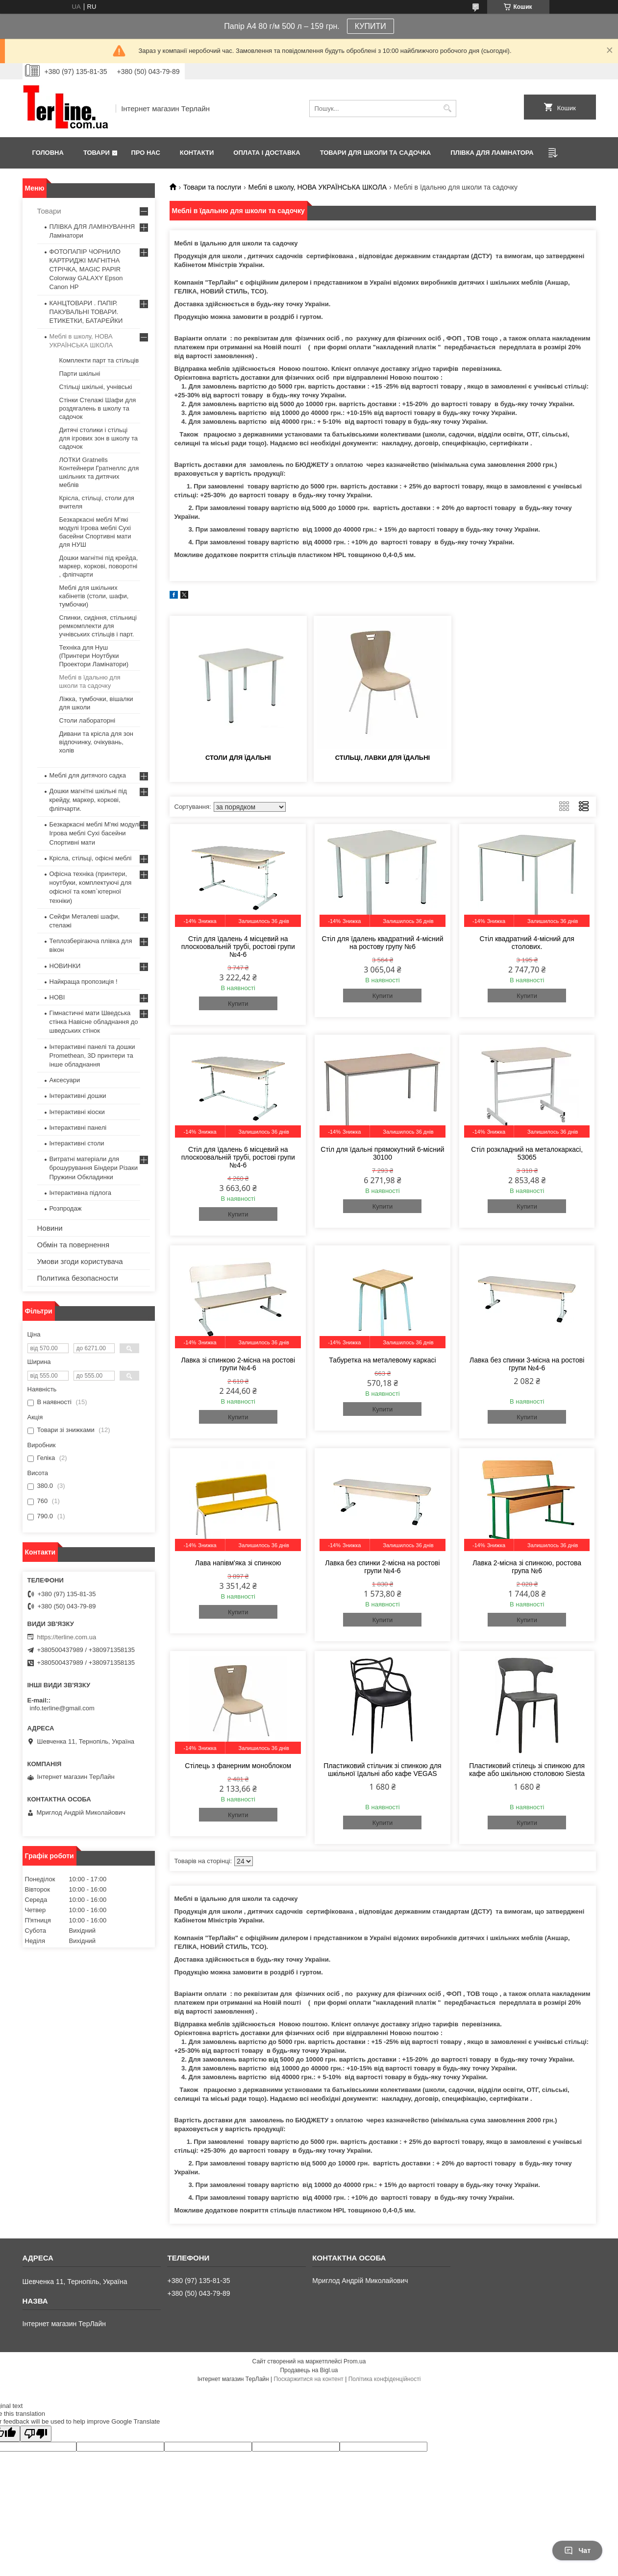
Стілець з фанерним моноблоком (238, 1766)
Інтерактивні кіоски (77, 1112)
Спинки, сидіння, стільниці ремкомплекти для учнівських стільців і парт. (98, 626)
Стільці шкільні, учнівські (95, 386)
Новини (50, 1228)
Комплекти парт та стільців (99, 360)
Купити (238, 1003)
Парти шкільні (79, 373)
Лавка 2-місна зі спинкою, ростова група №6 (526, 1567)
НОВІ (57, 997)
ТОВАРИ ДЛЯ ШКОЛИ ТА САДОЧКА (375, 152)
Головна (48, 152)
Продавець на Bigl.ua (309, 2370)
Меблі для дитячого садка (87, 775)
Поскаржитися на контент (308, 2379)
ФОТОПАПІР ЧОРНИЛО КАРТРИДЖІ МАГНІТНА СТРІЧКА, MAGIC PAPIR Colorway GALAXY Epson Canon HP (86, 269)
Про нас (145, 152)
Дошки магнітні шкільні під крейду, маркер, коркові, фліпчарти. (88, 799)
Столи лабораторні (87, 720)
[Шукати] (447, 108)
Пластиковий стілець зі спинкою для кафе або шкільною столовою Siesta (527, 1769)
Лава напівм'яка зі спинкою (238, 1563)
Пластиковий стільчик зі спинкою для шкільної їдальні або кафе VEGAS (382, 1769)
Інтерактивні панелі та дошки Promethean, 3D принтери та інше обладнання (92, 1055)
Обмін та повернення (73, 1244)
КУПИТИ (370, 26)
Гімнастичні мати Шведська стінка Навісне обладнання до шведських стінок (93, 1021)
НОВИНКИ (65, 966)
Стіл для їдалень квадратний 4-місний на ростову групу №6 (382, 942)
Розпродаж (65, 1208)
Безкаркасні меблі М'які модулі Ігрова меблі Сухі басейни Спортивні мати (94, 833)
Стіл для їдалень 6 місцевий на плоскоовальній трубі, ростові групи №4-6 (238, 1157)
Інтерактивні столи (76, 1143)
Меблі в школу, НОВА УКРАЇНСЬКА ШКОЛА (317, 187)
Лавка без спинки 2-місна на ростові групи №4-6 (382, 1567)
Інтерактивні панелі (78, 1127)
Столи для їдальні (238, 757)
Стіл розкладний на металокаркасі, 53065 (527, 1153)
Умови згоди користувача (80, 1261)
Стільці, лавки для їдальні (382, 757)
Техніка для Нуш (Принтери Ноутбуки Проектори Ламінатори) (94, 656)
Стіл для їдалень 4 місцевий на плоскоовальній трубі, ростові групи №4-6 (238, 946)
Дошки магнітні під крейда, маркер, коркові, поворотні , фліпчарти (98, 566)
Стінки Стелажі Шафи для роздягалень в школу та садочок (97, 408)
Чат (577, 2550)
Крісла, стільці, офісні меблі (90, 858)
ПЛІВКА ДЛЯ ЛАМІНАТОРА (491, 152)
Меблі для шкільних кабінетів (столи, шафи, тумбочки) (94, 596)
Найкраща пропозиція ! (83, 981)
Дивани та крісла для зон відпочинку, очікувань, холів (96, 742)
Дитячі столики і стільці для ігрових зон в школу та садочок (98, 438)
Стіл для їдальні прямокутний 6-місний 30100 (382, 1153)
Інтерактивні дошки (77, 1095)
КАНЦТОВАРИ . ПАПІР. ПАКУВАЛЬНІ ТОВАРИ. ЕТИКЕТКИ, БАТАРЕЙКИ (86, 311)
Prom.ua (355, 2361)
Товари (96, 152)
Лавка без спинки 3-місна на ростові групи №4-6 (527, 1364)
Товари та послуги (212, 187)
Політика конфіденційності (384, 2379)
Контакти (197, 152)
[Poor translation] (35, 2434)
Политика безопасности (77, 1278)
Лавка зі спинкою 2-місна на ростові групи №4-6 (238, 1364)
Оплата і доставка (266, 152)
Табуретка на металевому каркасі (382, 1360)
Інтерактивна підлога (80, 1192)
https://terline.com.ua (67, 1637)
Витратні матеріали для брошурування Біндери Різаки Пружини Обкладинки (93, 1167)
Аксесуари (64, 1080)
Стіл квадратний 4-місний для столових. (526, 942)
